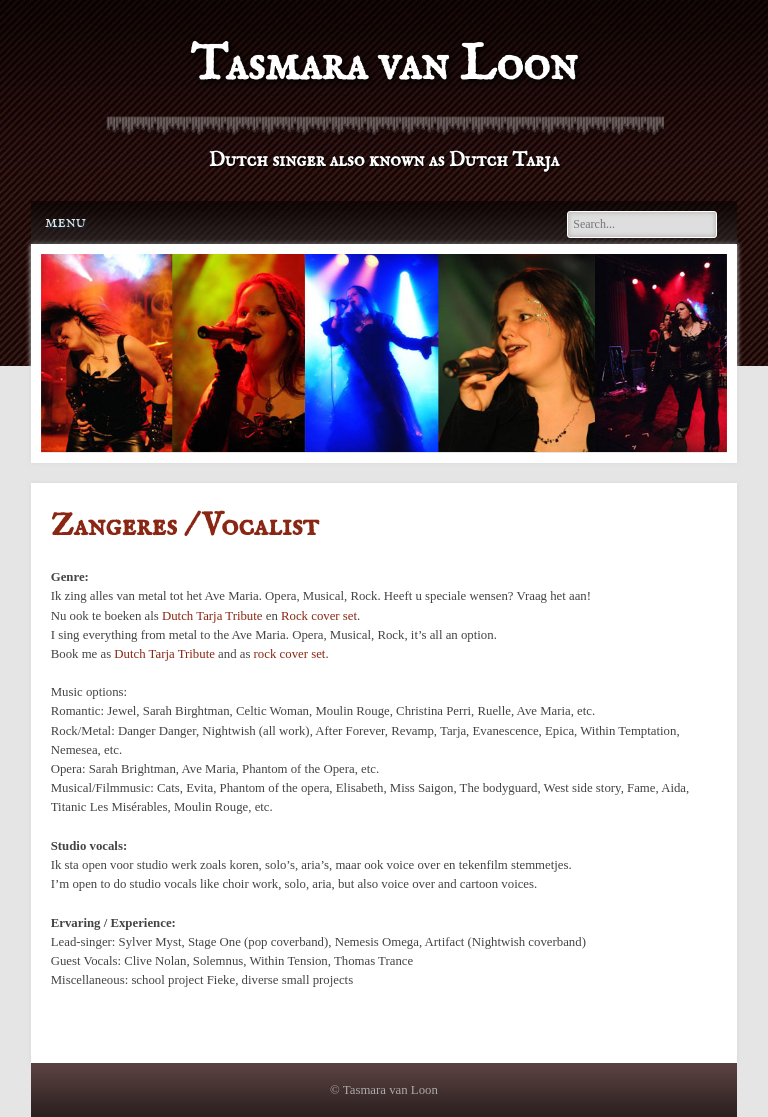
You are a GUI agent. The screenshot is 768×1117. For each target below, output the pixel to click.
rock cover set (290, 654)
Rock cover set (319, 616)
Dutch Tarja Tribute (212, 616)
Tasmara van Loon (383, 65)
